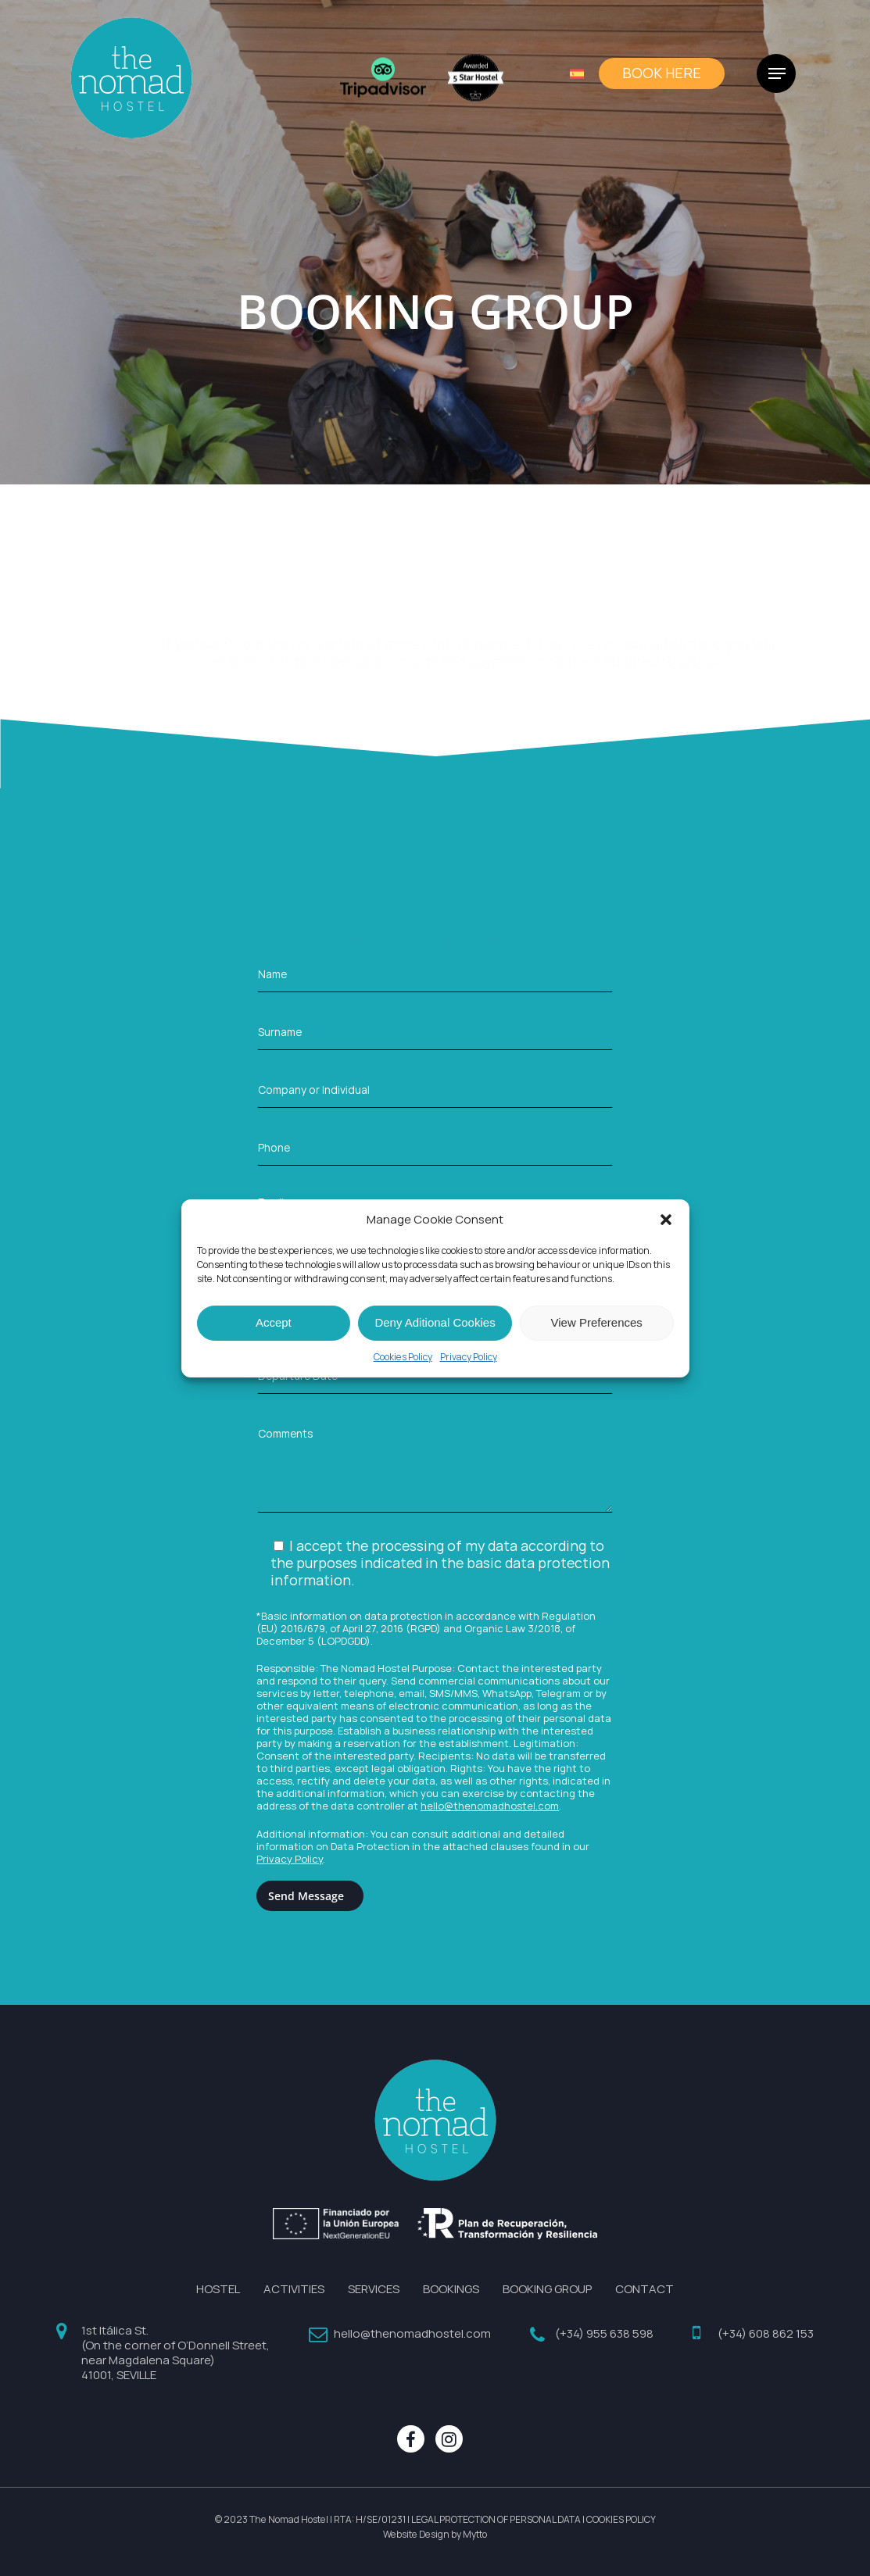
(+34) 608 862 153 (766, 2333)
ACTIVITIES (293, 2288)
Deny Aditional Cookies (434, 1322)
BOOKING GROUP (547, 2288)
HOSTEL (218, 2288)
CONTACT (644, 2288)
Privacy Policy (468, 1357)
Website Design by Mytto (435, 2534)
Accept (274, 1322)
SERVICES (373, 2288)
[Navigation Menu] (777, 82)
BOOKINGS (451, 2288)
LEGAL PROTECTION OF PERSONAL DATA (496, 2519)
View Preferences (597, 1322)
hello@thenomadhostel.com (490, 1806)
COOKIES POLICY (621, 2519)
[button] (666, 1219)
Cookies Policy (403, 1357)
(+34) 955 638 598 (604, 2333)
